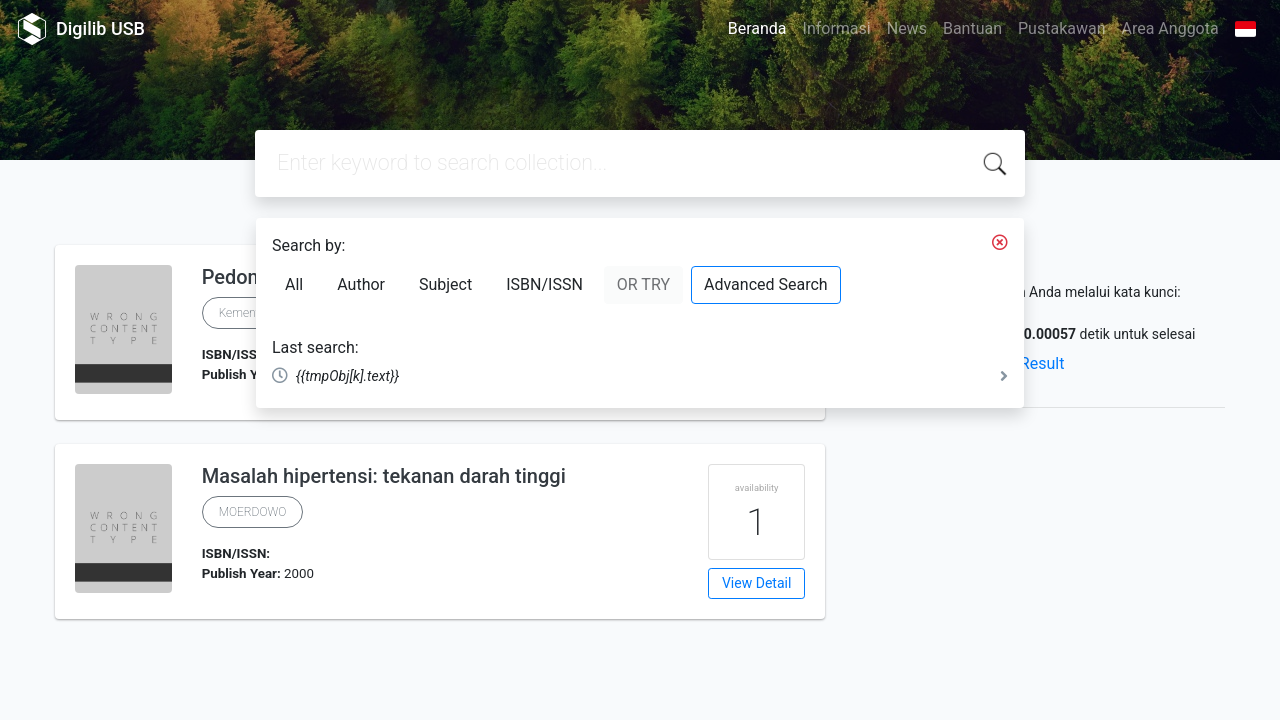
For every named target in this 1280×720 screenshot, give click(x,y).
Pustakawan (1061, 28)
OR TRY (643, 284)
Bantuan (972, 28)
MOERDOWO (253, 512)
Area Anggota (1170, 28)
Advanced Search (766, 284)
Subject (445, 284)
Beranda (757, 28)
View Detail (756, 583)
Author (361, 284)
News (907, 28)
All (294, 284)
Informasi (837, 28)
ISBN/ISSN (544, 284)
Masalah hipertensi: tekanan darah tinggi (384, 476)
